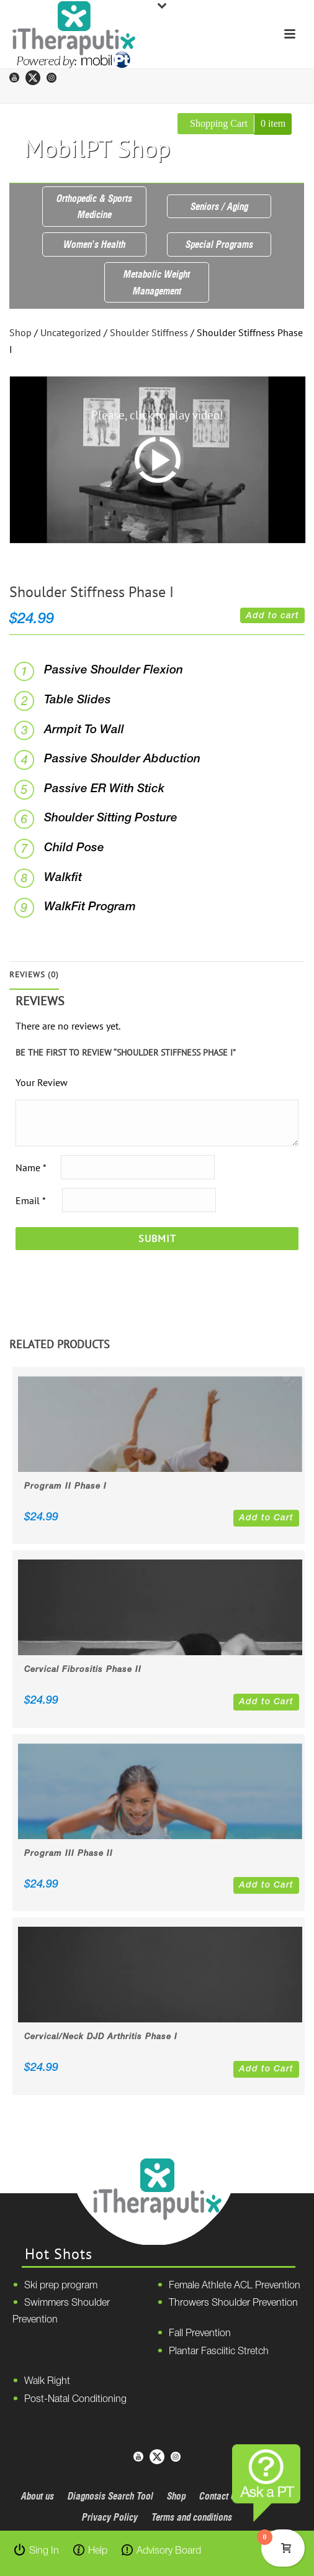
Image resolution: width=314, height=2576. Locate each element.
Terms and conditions (191, 2517)
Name (31, 1167)
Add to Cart (266, 1518)
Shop (20, 332)
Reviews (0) (34, 974)
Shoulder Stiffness (149, 332)
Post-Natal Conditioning (75, 2399)
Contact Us (220, 2495)
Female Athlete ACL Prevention (234, 2285)
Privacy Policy (110, 2517)
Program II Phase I (65, 1486)
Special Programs (219, 244)
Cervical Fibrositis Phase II (82, 1669)
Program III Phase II (68, 1853)
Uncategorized (70, 332)
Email (30, 1200)
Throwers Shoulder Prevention (233, 2303)
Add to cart (272, 616)
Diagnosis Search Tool (110, 2495)
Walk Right (47, 2381)
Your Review (42, 1082)
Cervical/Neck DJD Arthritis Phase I (100, 2037)
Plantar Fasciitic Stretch (219, 2351)
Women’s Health (94, 244)
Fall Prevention (200, 2333)
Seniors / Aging (219, 206)
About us (37, 2495)
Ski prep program (60, 2285)
